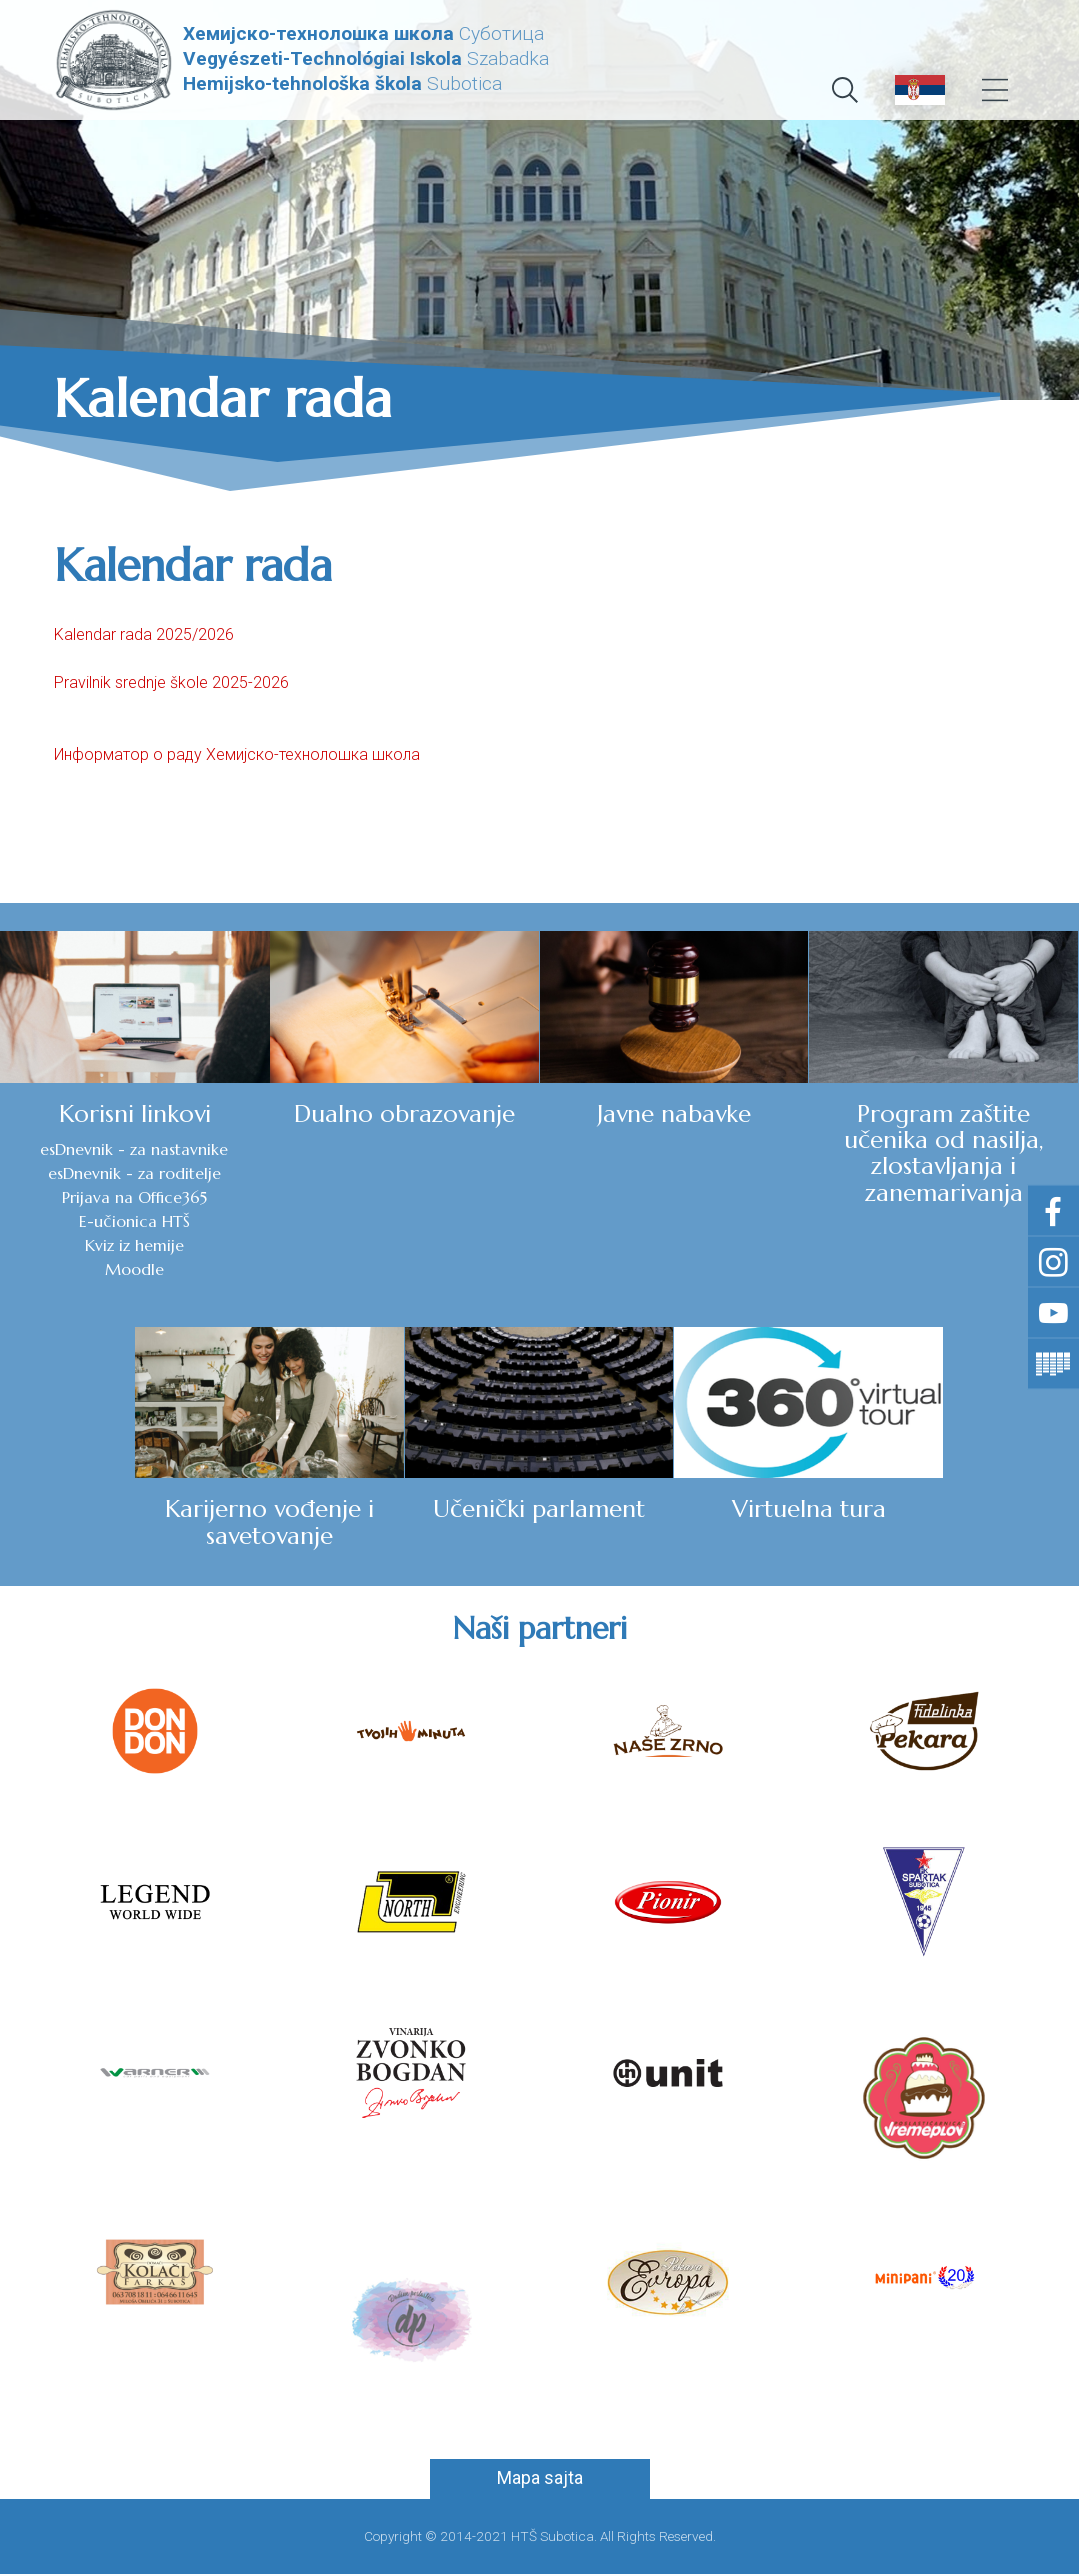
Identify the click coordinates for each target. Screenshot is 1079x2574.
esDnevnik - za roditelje (134, 1173)
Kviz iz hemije (134, 1245)
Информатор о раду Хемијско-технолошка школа (237, 754)
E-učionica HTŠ (134, 1221)
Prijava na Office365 (134, 1197)
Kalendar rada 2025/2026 (144, 634)
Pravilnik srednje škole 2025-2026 (171, 682)
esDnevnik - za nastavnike (134, 1149)
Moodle (134, 1269)
